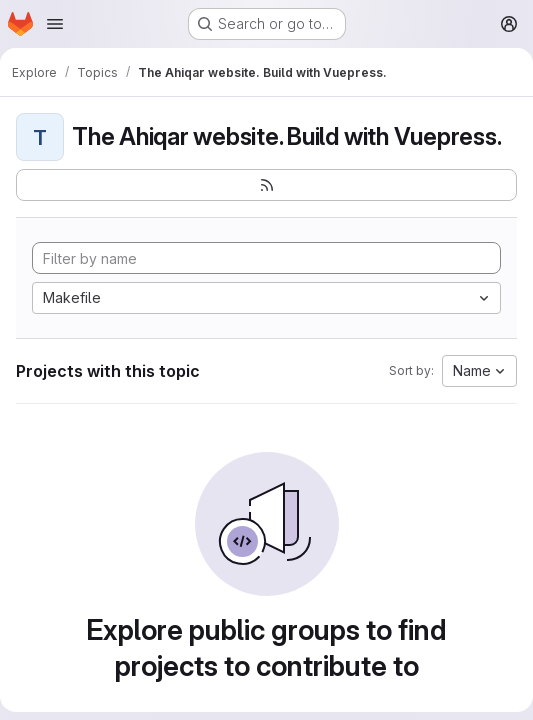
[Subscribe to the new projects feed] (266, 185)
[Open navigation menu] (55, 24)
